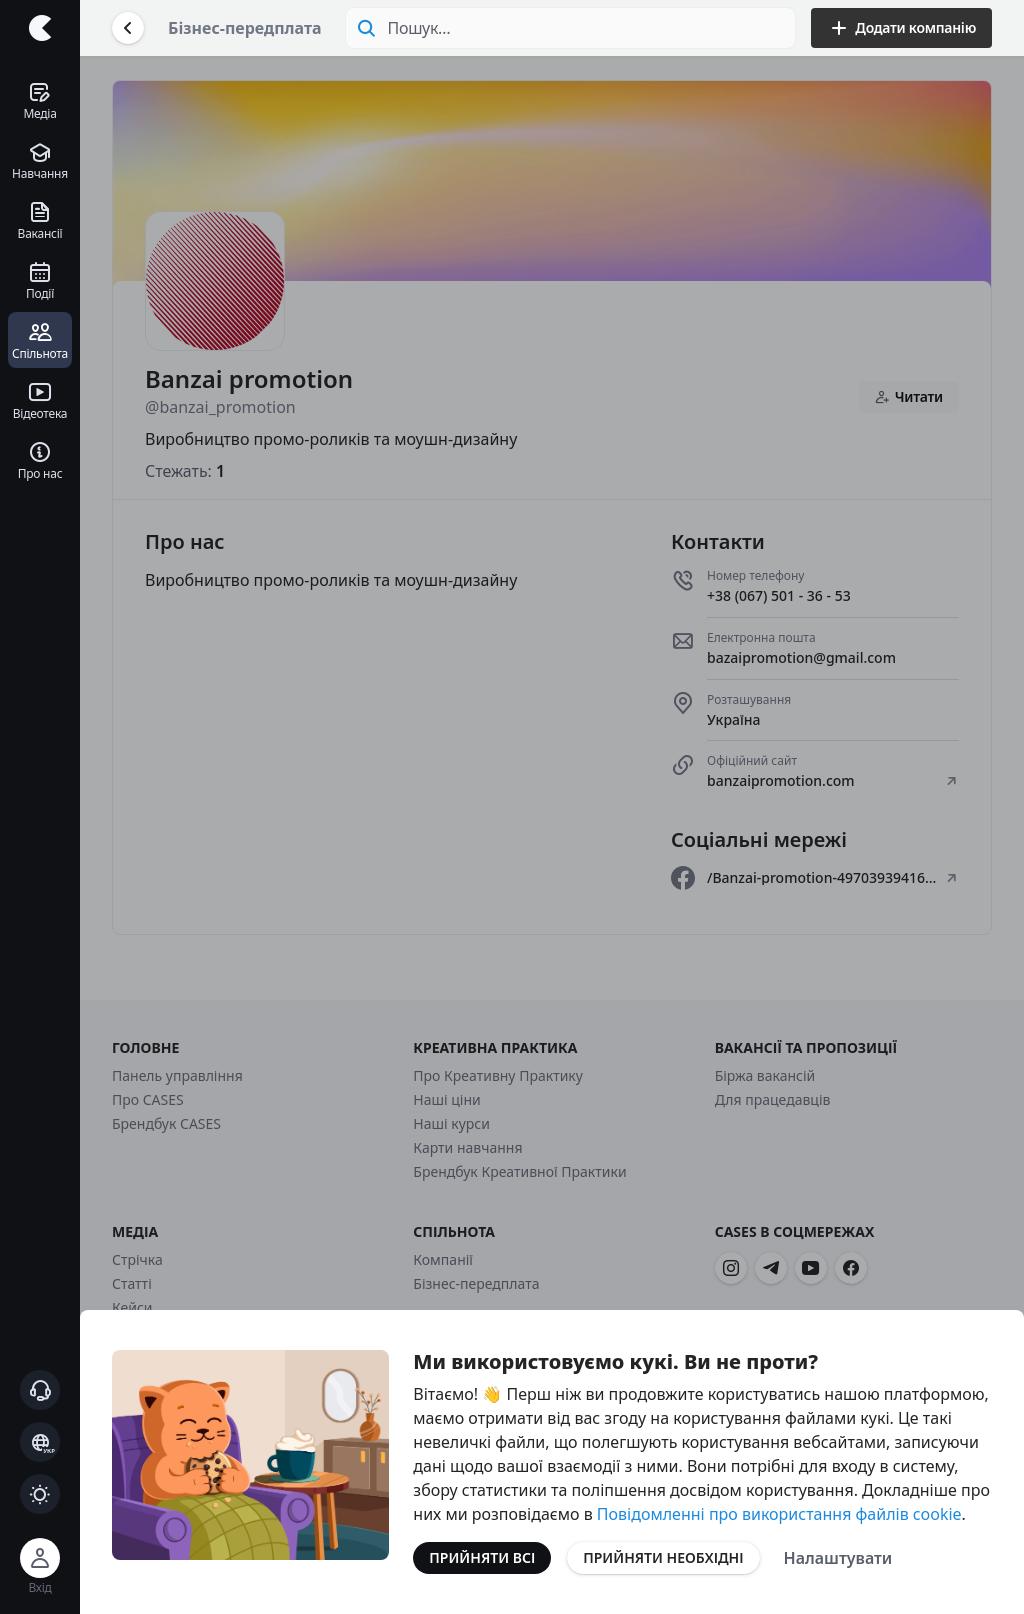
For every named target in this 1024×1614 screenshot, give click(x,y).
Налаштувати (838, 1558)
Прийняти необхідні (663, 1557)
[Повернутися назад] (128, 28)
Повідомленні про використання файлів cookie (779, 1514)
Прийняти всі (482, 1557)
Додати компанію (901, 28)
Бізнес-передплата (245, 28)
